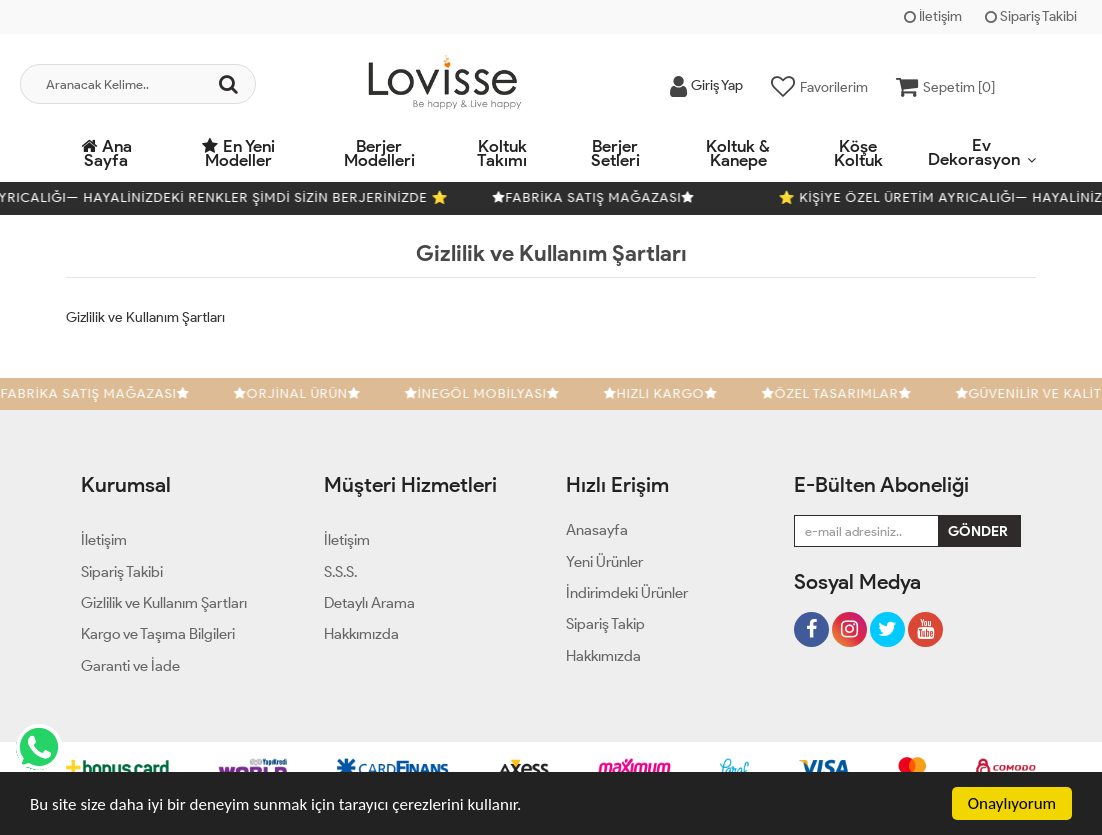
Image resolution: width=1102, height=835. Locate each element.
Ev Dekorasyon (974, 152)
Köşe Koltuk (858, 153)
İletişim (933, 16)
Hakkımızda (603, 656)
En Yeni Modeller (238, 153)
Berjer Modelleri (379, 153)
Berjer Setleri (615, 153)
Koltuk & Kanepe (738, 153)
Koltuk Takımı (502, 153)
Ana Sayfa (106, 153)
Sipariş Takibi (1031, 16)
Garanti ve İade (130, 666)
